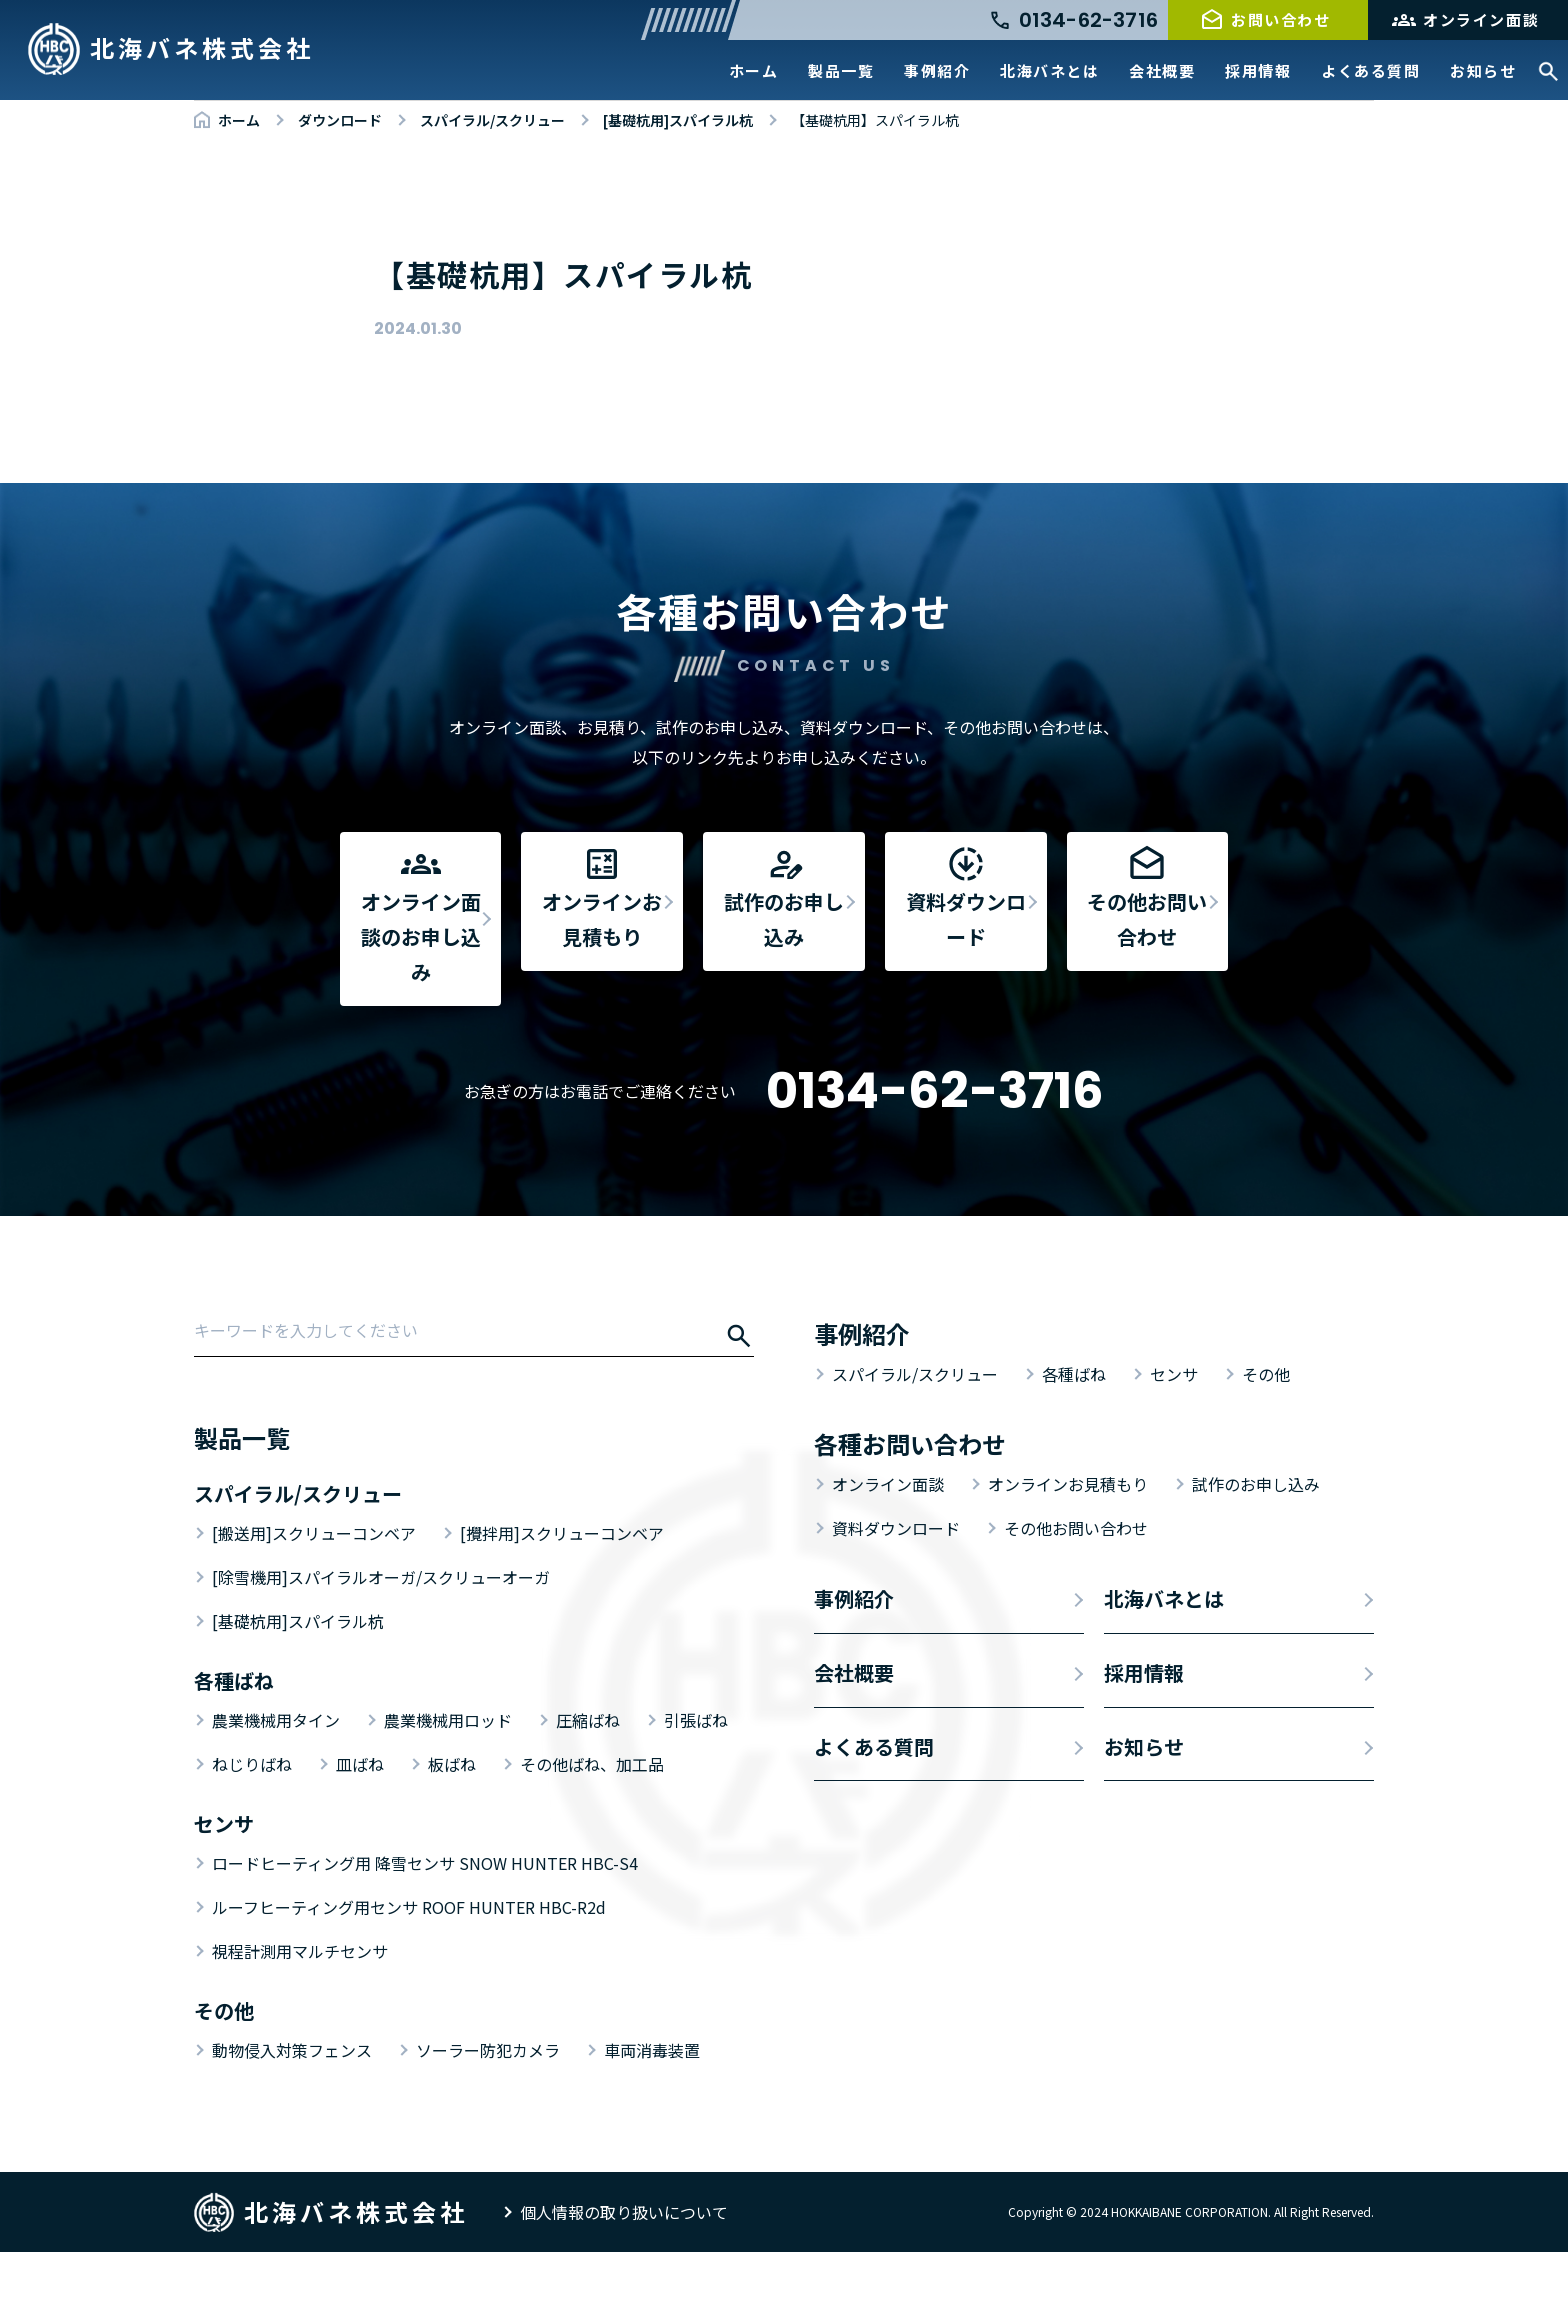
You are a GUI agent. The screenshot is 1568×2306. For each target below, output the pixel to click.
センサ (1174, 1428)
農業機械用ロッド (448, 1774)
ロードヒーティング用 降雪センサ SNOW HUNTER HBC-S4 (425, 1917)
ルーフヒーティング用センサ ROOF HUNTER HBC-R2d (409, 1961)
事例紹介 (937, 70)
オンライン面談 (1481, 19)
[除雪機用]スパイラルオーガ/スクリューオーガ (381, 1631)
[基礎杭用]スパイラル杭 (298, 1675)
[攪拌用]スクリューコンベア (562, 1587)
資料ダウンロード (896, 1582)
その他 (1266, 1428)
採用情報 (1258, 70)
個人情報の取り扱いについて (624, 2266)
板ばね (452, 1818)
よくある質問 (1370, 70)
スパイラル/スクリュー (915, 1428)
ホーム (754, 70)
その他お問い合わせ (1076, 1582)
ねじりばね (252, 1818)
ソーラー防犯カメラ (488, 2104)
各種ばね (1074, 1428)
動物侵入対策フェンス (292, 2104)
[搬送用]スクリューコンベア (314, 1587)
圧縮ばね (588, 1774)
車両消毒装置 (652, 2104)
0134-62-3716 (935, 1145)
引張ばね (696, 1774)
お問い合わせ (1280, 19)
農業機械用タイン (276, 1774)
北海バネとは (1049, 70)
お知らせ (1483, 70)
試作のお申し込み (1256, 1538)
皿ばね (360, 1818)
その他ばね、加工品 (592, 1818)
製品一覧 (841, 70)
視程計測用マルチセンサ (300, 2005)
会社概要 (1162, 70)
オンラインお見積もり (1068, 1538)
